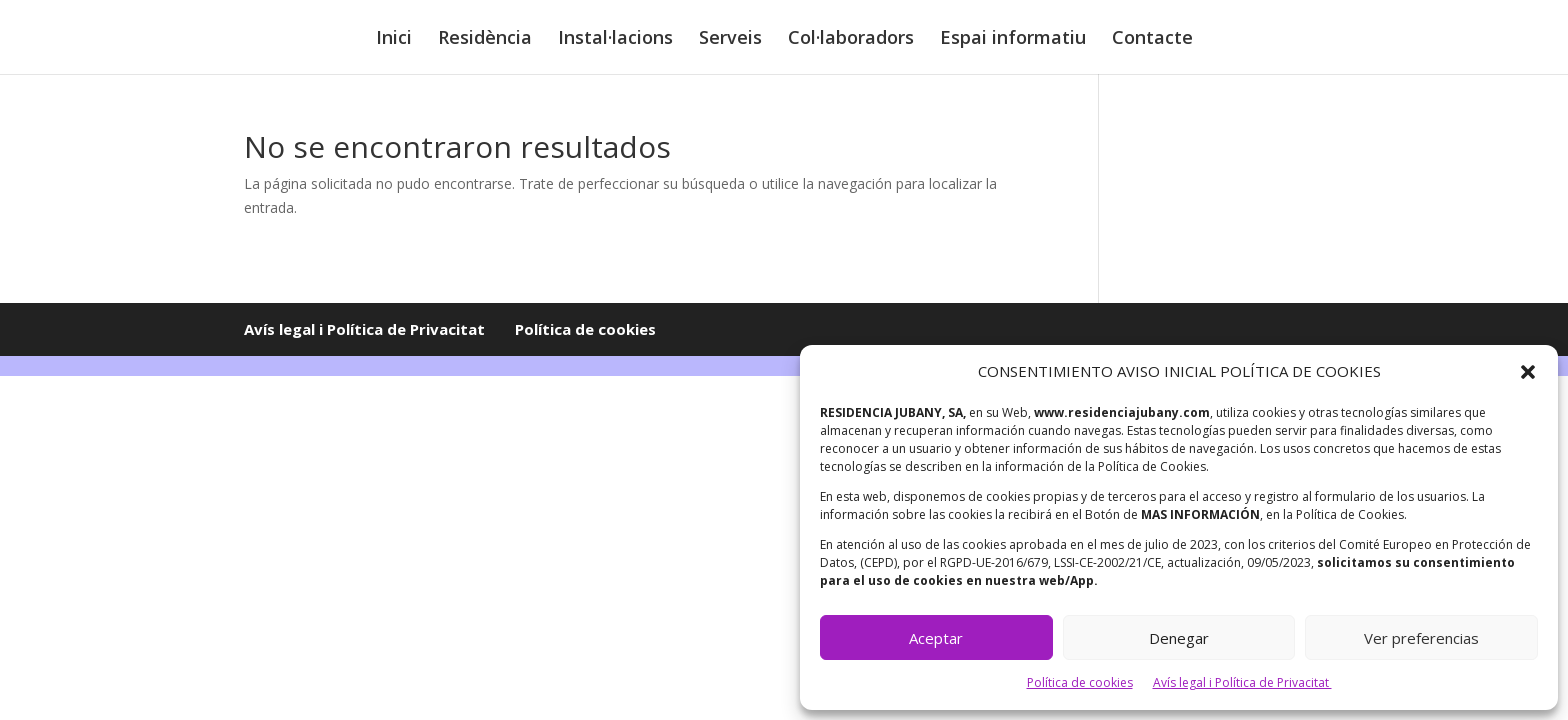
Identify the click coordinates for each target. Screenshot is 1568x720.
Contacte (1152, 39)
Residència (485, 39)
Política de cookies (1080, 682)
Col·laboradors (851, 39)
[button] (1528, 372)
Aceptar (936, 638)
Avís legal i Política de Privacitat (1242, 682)
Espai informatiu (1013, 39)
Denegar (1179, 638)
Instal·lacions (615, 39)
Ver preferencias (1421, 638)
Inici (394, 39)
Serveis (730, 39)
